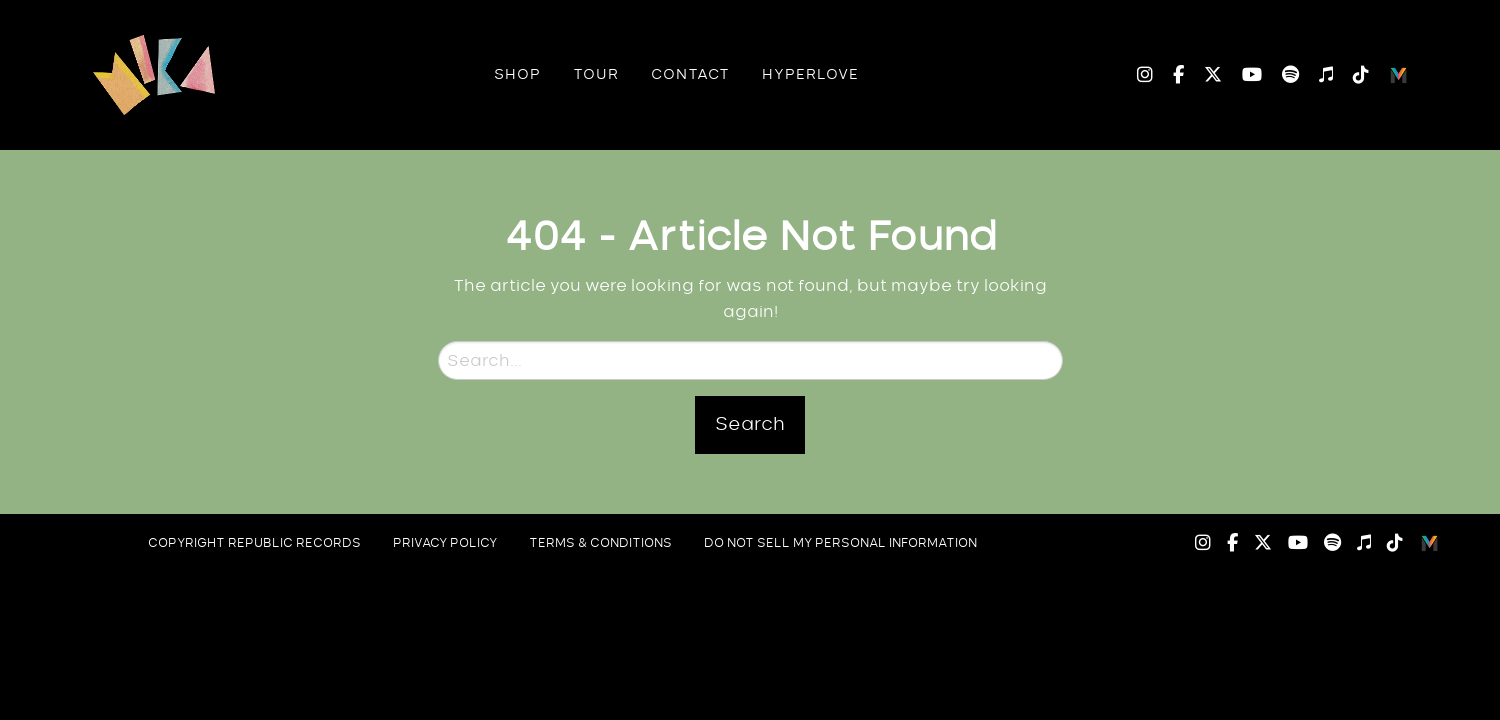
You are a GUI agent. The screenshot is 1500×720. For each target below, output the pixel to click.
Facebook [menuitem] (1168, 75)
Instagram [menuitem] (1145, 75)
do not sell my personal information (840, 543)
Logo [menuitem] (1399, 75)
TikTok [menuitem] (1351, 75)
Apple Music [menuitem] (1316, 75)
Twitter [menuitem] (1203, 75)
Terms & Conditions (600, 543)
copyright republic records (254, 543)
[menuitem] (517, 75)
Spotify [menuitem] (1280, 75)
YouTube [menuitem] (1242, 75)
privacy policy (445, 543)
